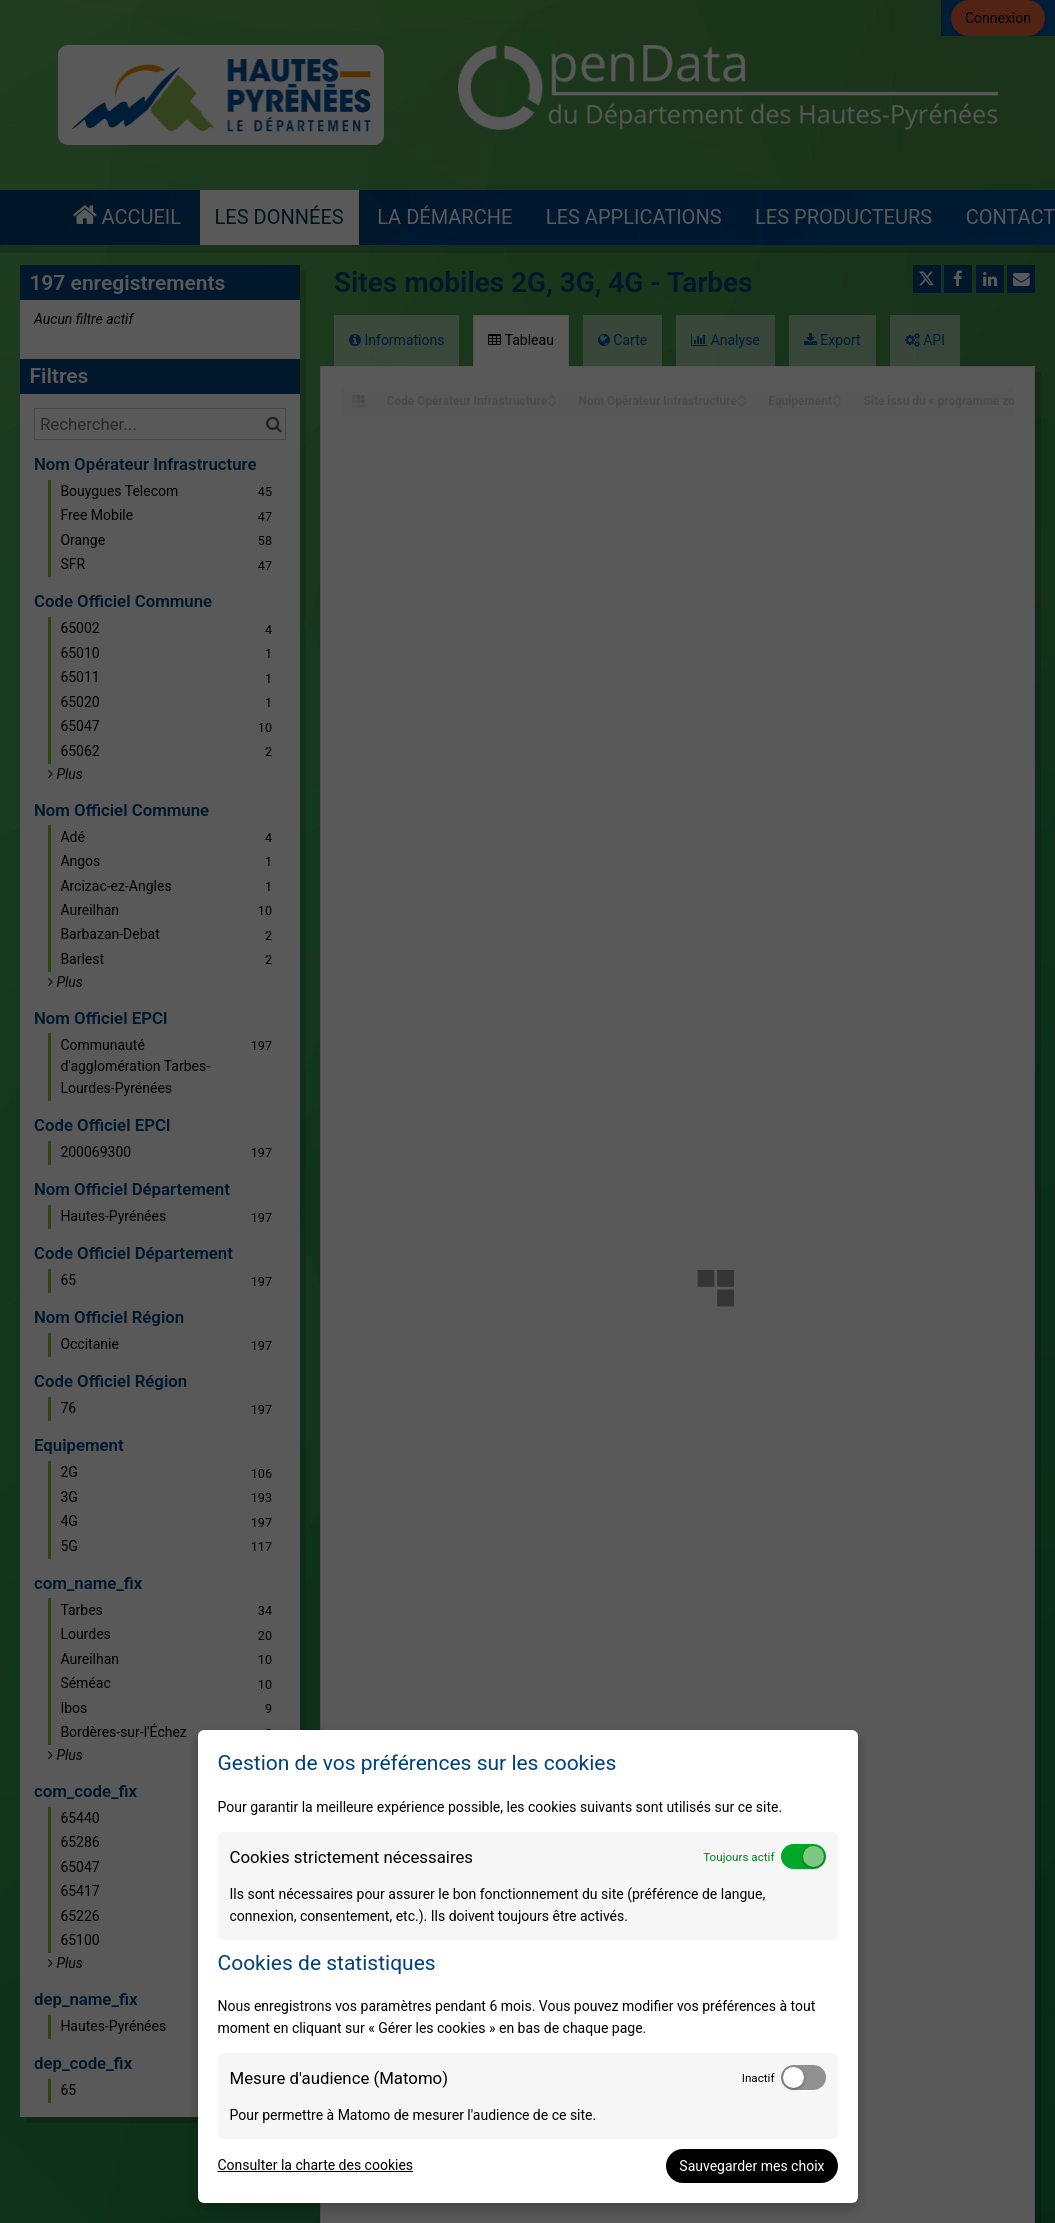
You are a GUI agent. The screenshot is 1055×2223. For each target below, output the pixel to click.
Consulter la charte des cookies (316, 2165)
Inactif (758, 2078)
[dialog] (528, 1966)
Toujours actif (738, 1857)
